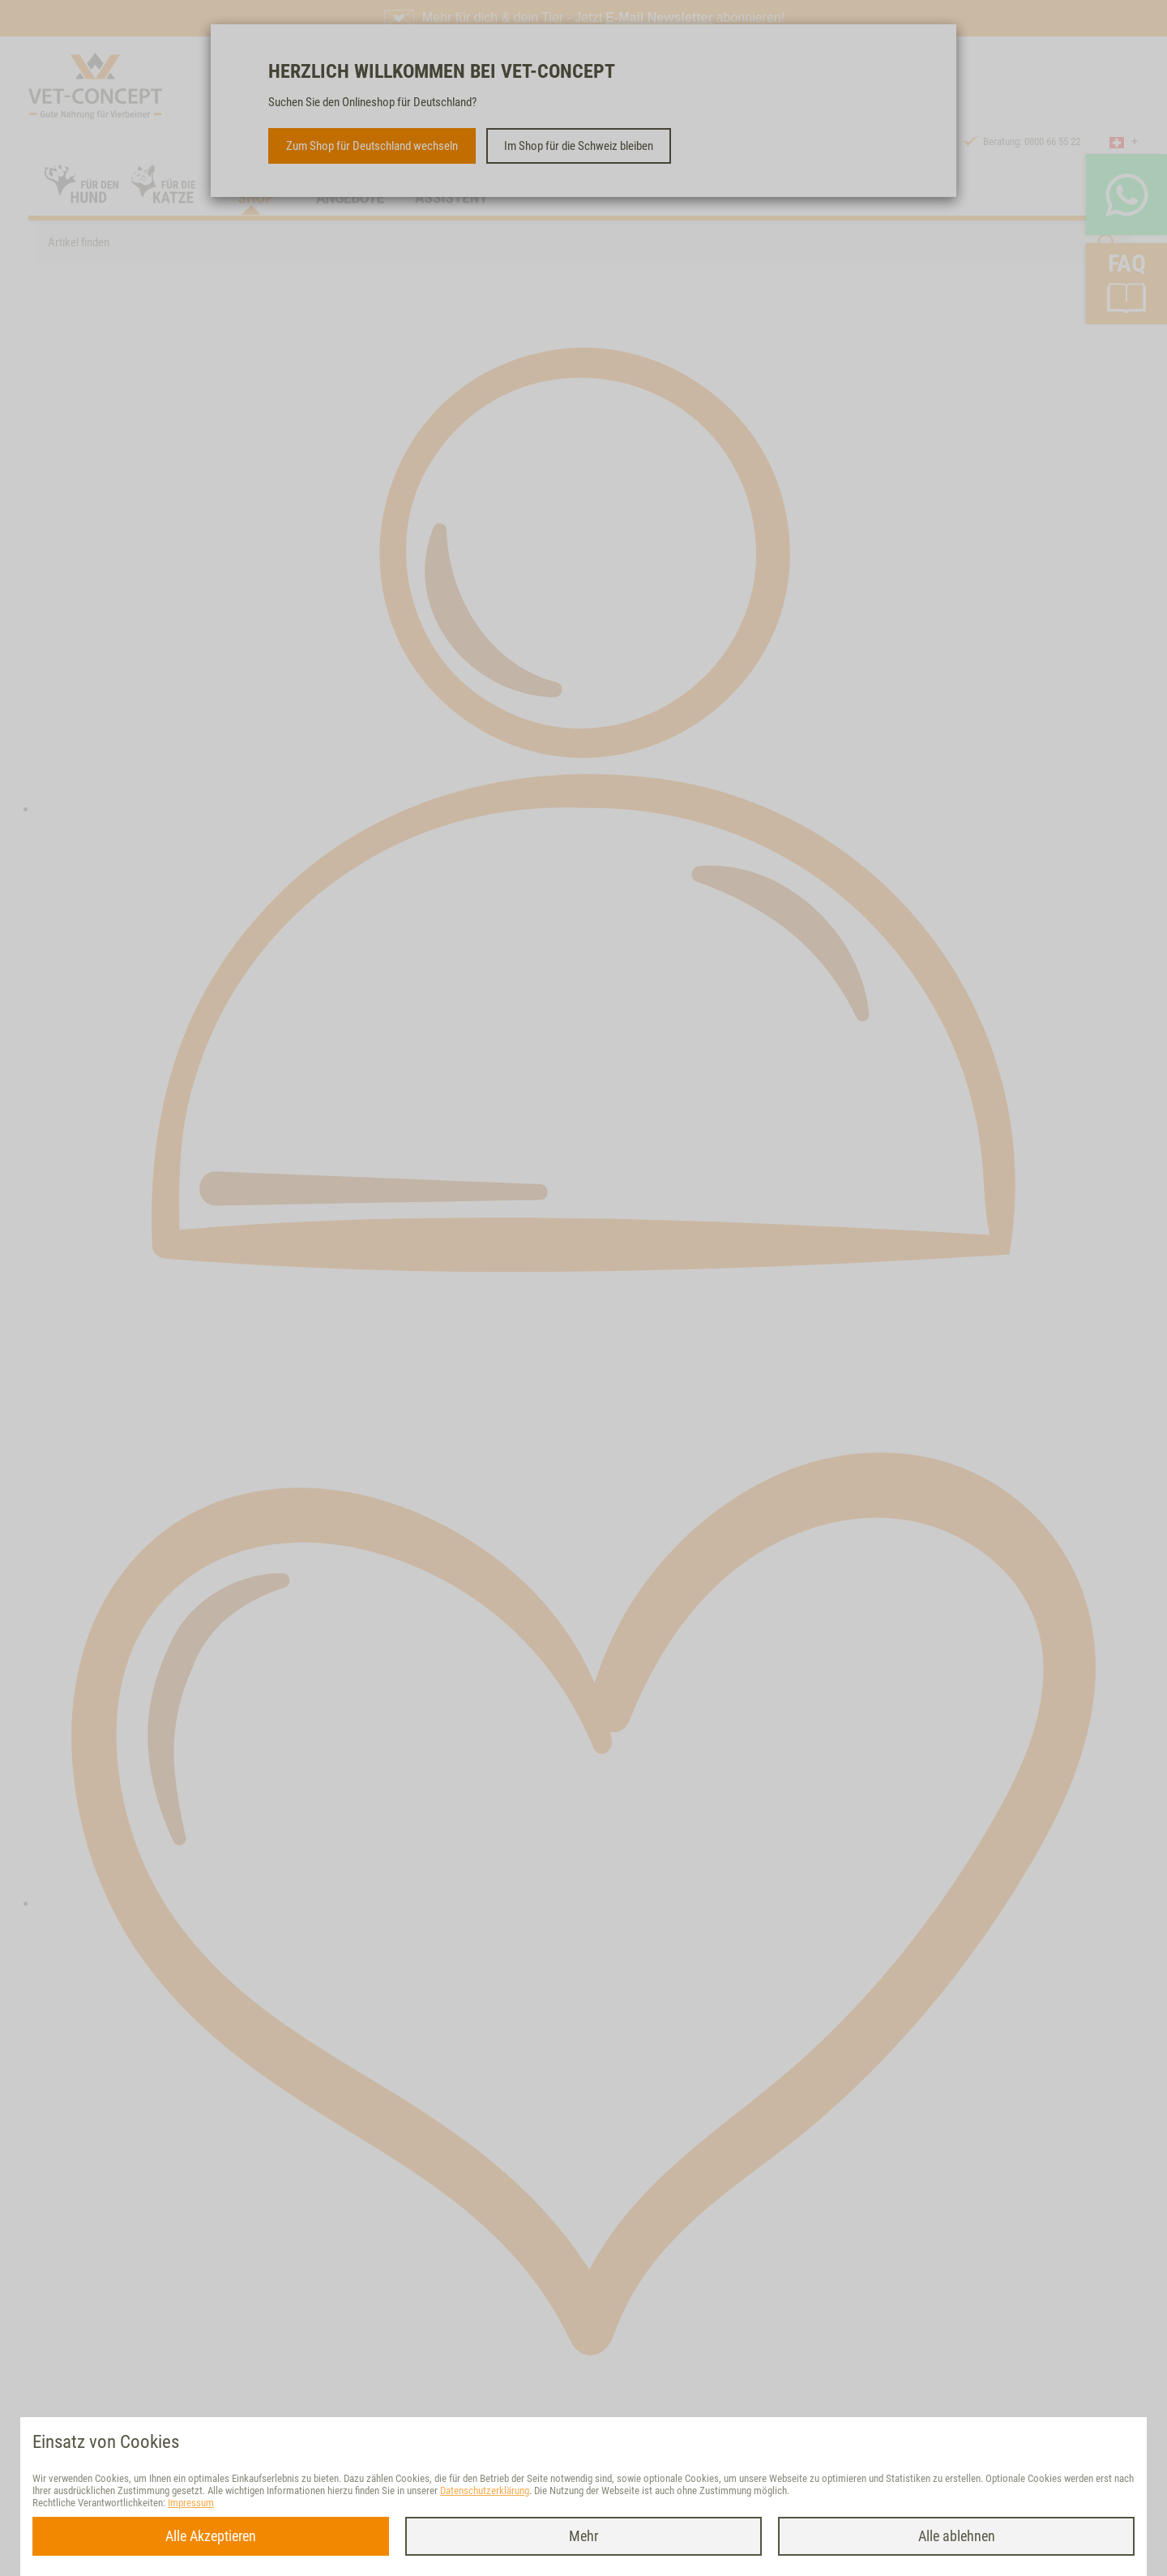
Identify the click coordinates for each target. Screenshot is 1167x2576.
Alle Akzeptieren (210, 2535)
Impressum (191, 2503)
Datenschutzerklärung (484, 2490)
